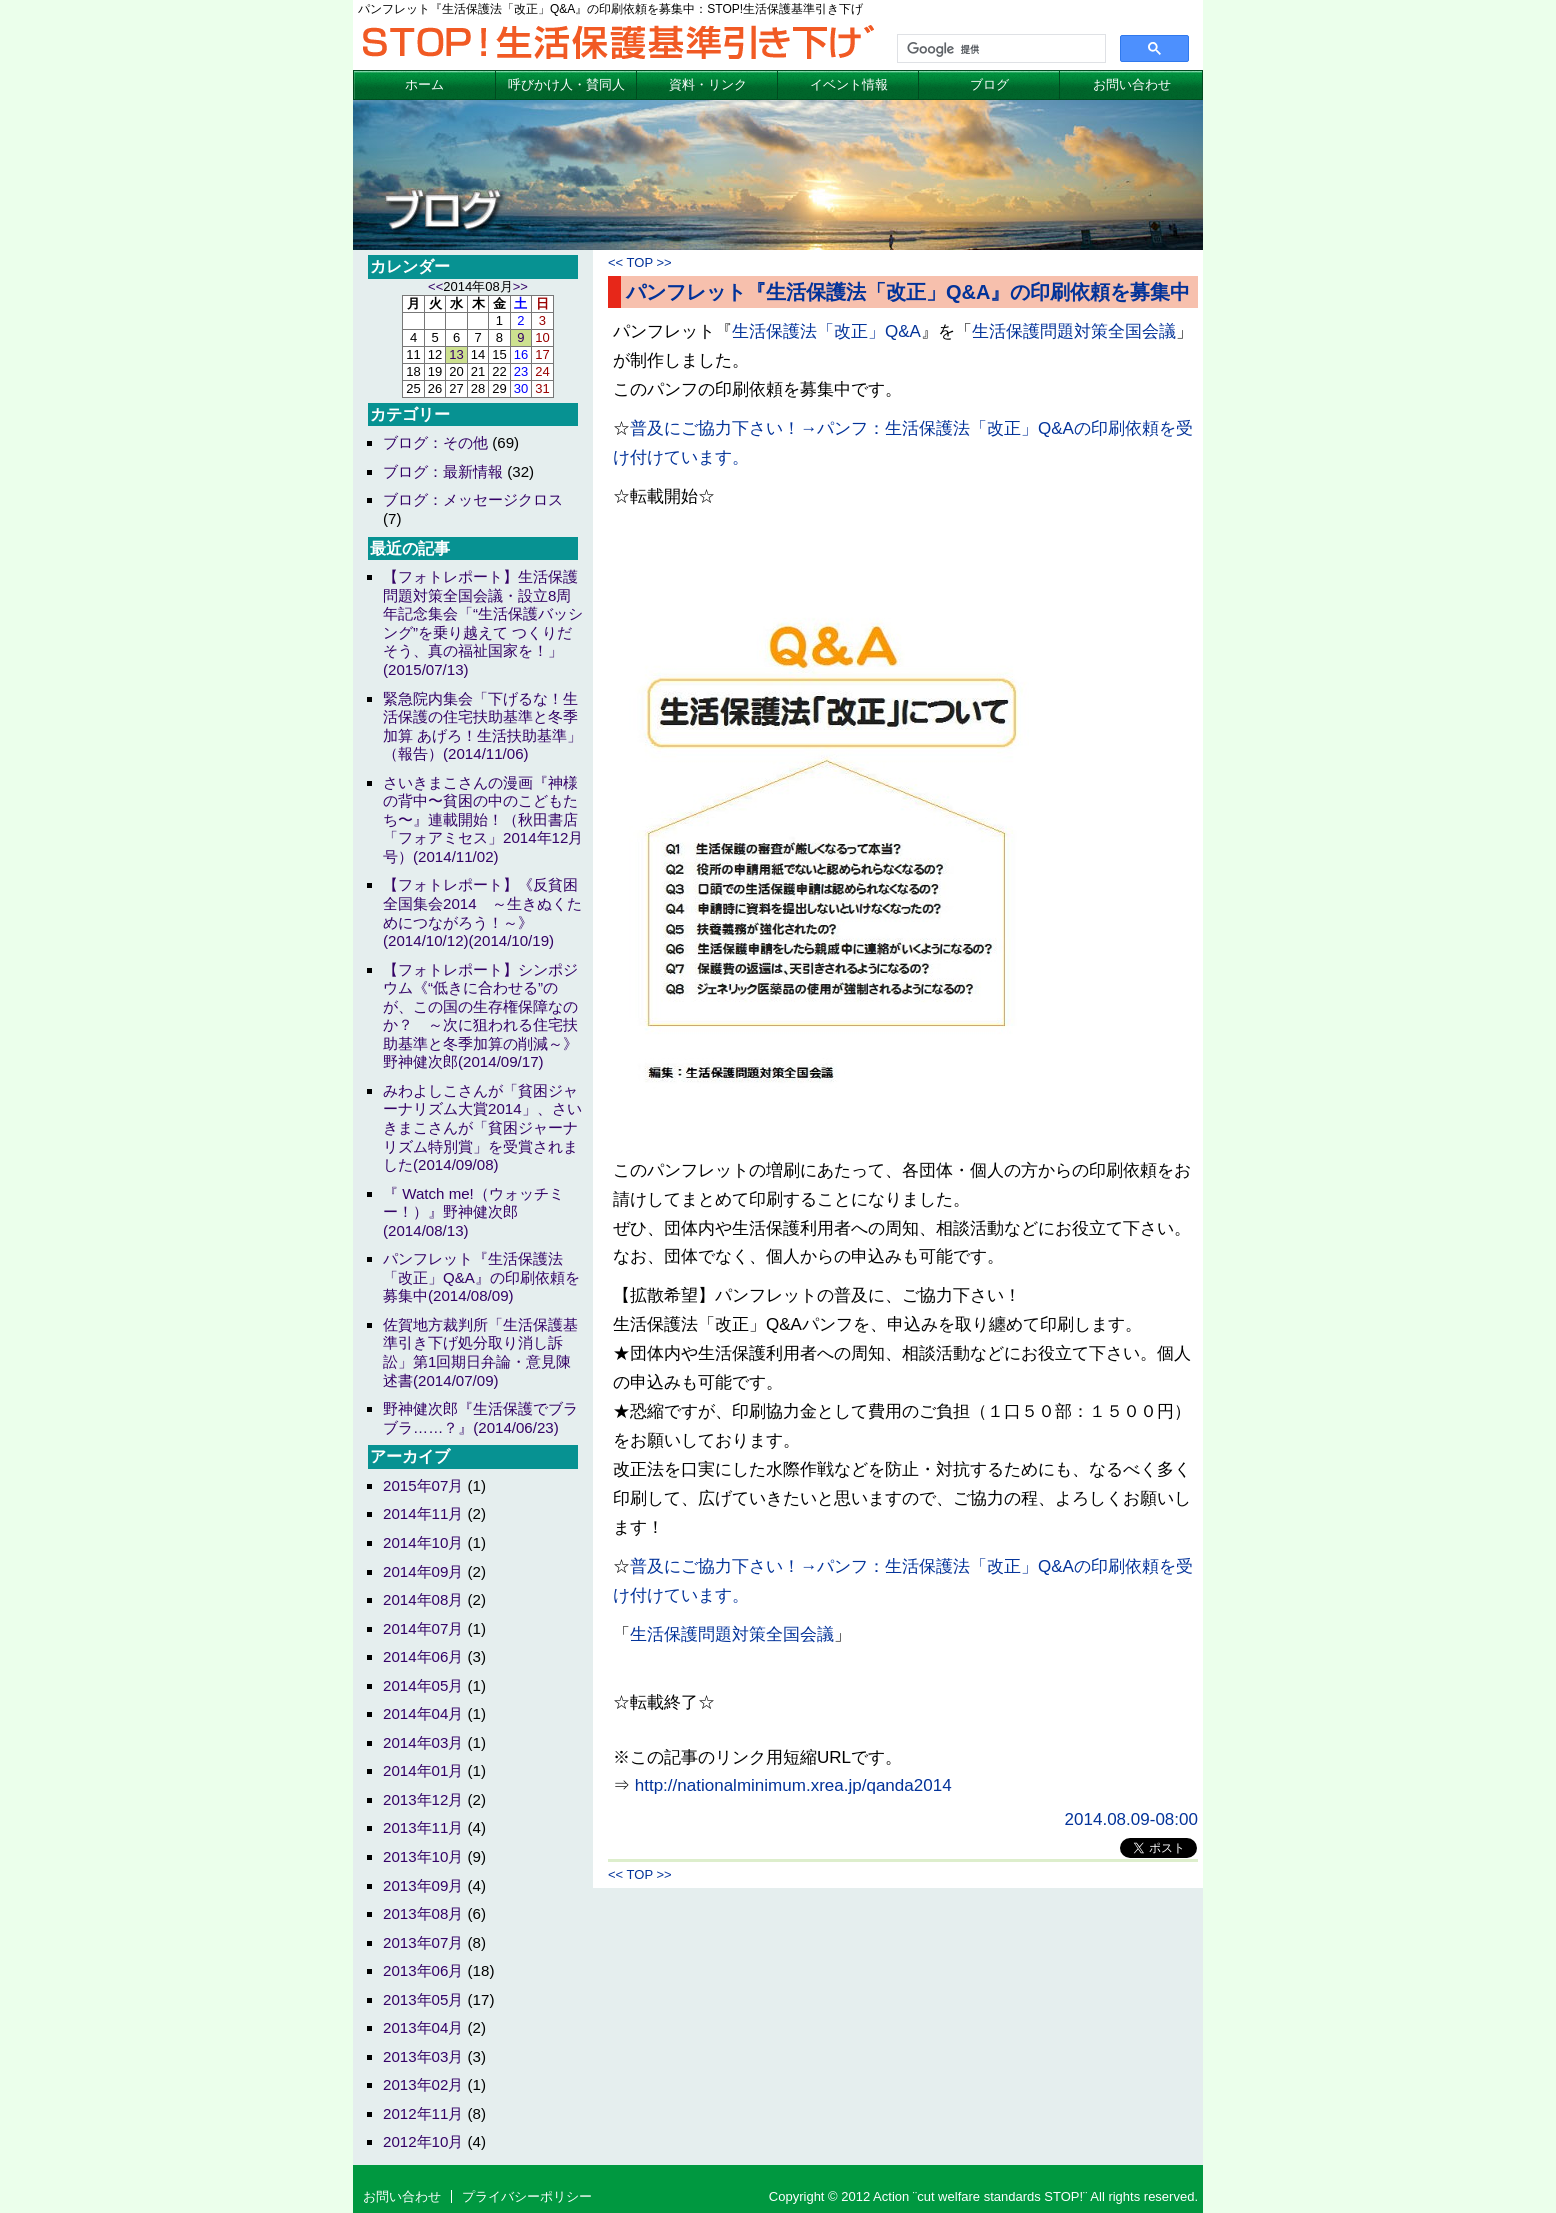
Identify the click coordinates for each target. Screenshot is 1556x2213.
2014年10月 (423, 1542)
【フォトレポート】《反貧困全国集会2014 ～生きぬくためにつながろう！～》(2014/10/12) (482, 912)
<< (615, 262)
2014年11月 (423, 1513)
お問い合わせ (1132, 84)
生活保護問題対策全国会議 (1074, 331)
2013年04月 (423, 2027)
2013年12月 (423, 1799)
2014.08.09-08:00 (1131, 1819)
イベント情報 (849, 84)
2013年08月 (423, 1913)
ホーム (424, 84)
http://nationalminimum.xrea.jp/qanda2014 (793, 1785)
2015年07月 (423, 1485)
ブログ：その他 (435, 442)
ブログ (989, 84)
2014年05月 (423, 1685)
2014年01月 (423, 1770)
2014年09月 (423, 1571)
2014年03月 (423, 1742)
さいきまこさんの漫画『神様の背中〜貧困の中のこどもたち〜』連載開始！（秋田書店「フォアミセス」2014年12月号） (483, 819)
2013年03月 (423, 2056)
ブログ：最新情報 (443, 471)
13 (456, 354)
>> (663, 262)
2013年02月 (423, 2084)
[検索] (999, 49)
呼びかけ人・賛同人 (566, 84)
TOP (640, 262)
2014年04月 (423, 1713)
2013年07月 (423, 1942)
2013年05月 (423, 1999)
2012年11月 (423, 2113)
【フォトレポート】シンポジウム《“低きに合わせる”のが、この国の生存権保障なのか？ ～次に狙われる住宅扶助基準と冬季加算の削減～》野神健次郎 (480, 1016)
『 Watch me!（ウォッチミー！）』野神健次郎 (473, 1212)
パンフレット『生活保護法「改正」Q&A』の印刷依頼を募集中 (908, 292)
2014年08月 (423, 1599)
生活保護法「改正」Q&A (826, 331)
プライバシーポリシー (527, 2196)
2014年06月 (423, 1656)
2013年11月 (423, 1827)
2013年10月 (423, 1856)
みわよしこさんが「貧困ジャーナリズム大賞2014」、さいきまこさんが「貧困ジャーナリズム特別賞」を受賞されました (482, 1127)
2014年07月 (423, 1628)
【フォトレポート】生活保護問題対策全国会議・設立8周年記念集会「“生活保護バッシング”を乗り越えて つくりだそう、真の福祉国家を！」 (483, 623)
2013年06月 (423, 1970)
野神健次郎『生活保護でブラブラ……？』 (480, 1418)
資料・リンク (708, 84)
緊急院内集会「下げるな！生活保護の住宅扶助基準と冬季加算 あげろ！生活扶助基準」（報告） (482, 726)
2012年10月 (423, 2141)
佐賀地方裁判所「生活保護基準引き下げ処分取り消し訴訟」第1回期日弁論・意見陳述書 (480, 1352)
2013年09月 (423, 1885)
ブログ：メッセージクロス (473, 499)
